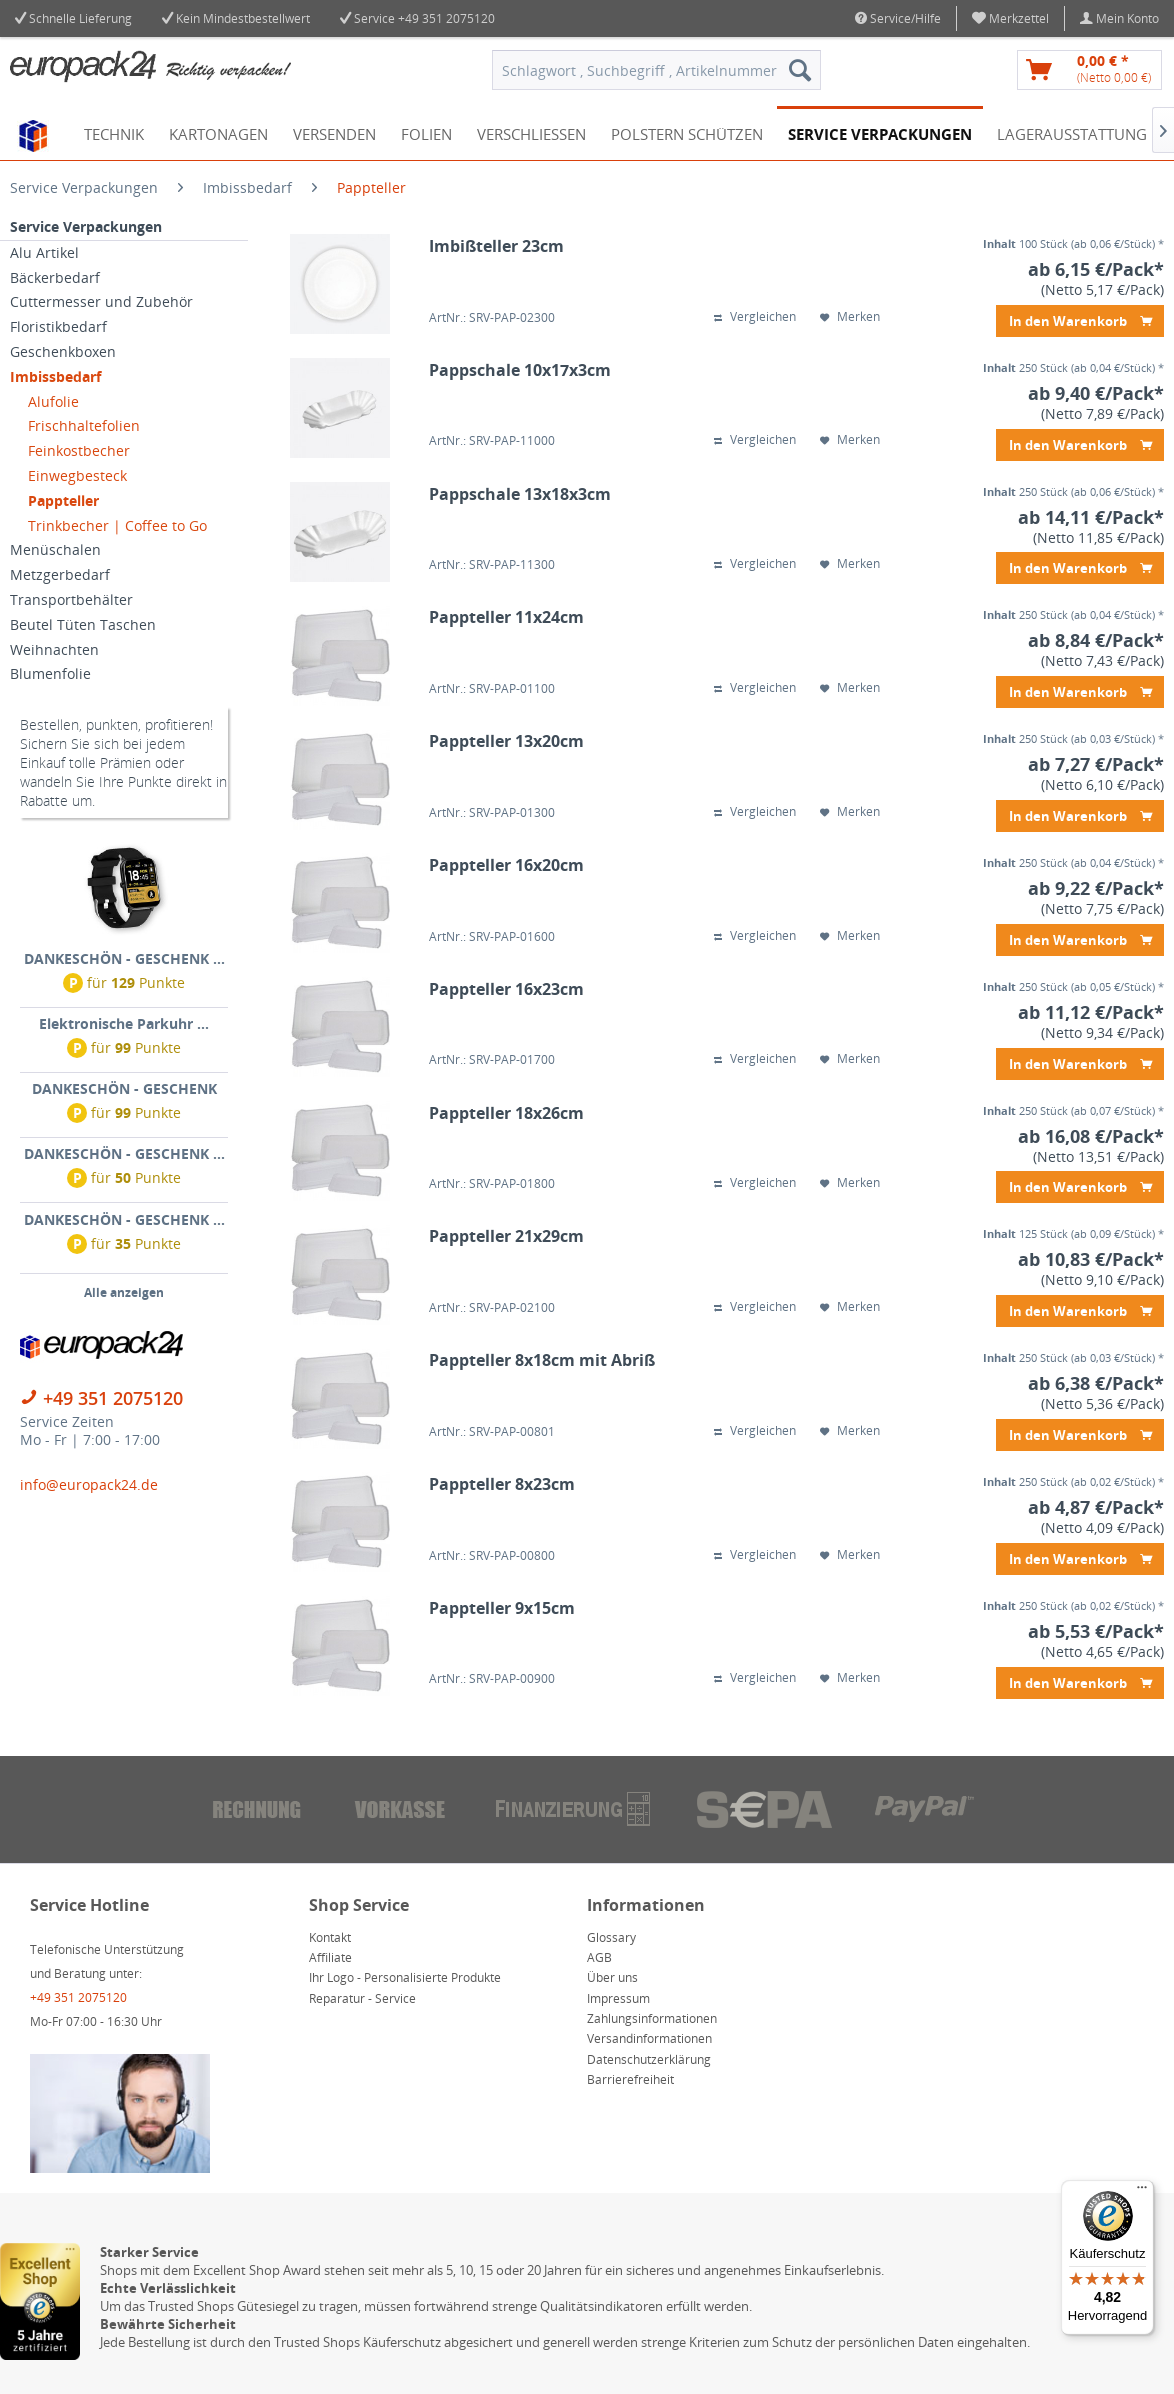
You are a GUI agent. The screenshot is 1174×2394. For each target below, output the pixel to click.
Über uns (612, 1977)
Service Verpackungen (86, 226)
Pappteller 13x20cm (506, 741)
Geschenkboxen (63, 351)
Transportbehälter (71, 599)
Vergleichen (755, 317)
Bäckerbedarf (55, 277)
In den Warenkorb (1080, 317)
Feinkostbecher (79, 450)
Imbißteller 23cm (496, 246)
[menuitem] (1011, 18)
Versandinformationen (649, 2038)
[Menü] (1142, 2192)
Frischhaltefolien (84, 425)
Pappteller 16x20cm (506, 865)
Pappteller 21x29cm (506, 1236)
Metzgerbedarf (60, 574)
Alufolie (53, 401)
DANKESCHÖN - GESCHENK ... (124, 958)
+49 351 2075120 (446, 18)
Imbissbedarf (55, 376)
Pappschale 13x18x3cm (520, 494)
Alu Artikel (44, 252)
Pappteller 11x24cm (506, 617)
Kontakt (330, 1937)
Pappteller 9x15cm (502, 1608)
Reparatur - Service (362, 1998)
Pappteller (63, 500)
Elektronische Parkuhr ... (124, 1023)
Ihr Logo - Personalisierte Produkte (405, 1977)
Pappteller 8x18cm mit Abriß (542, 1360)
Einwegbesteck (77, 475)
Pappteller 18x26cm (506, 1113)
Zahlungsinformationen (652, 2018)
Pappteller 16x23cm (506, 989)
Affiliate (330, 1957)
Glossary (611, 1937)
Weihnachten (54, 649)
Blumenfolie (50, 673)
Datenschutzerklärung (649, 2059)
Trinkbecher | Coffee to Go (117, 525)
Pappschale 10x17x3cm (520, 370)
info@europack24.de (89, 1484)
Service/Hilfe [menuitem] (898, 18)
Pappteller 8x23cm (502, 1484)
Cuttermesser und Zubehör (101, 301)
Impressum (618, 1998)
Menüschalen (55, 549)
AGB (599, 1957)
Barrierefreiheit (630, 2079)
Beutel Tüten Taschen (83, 624)
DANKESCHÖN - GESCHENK (124, 1088)
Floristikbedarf (58, 326)
